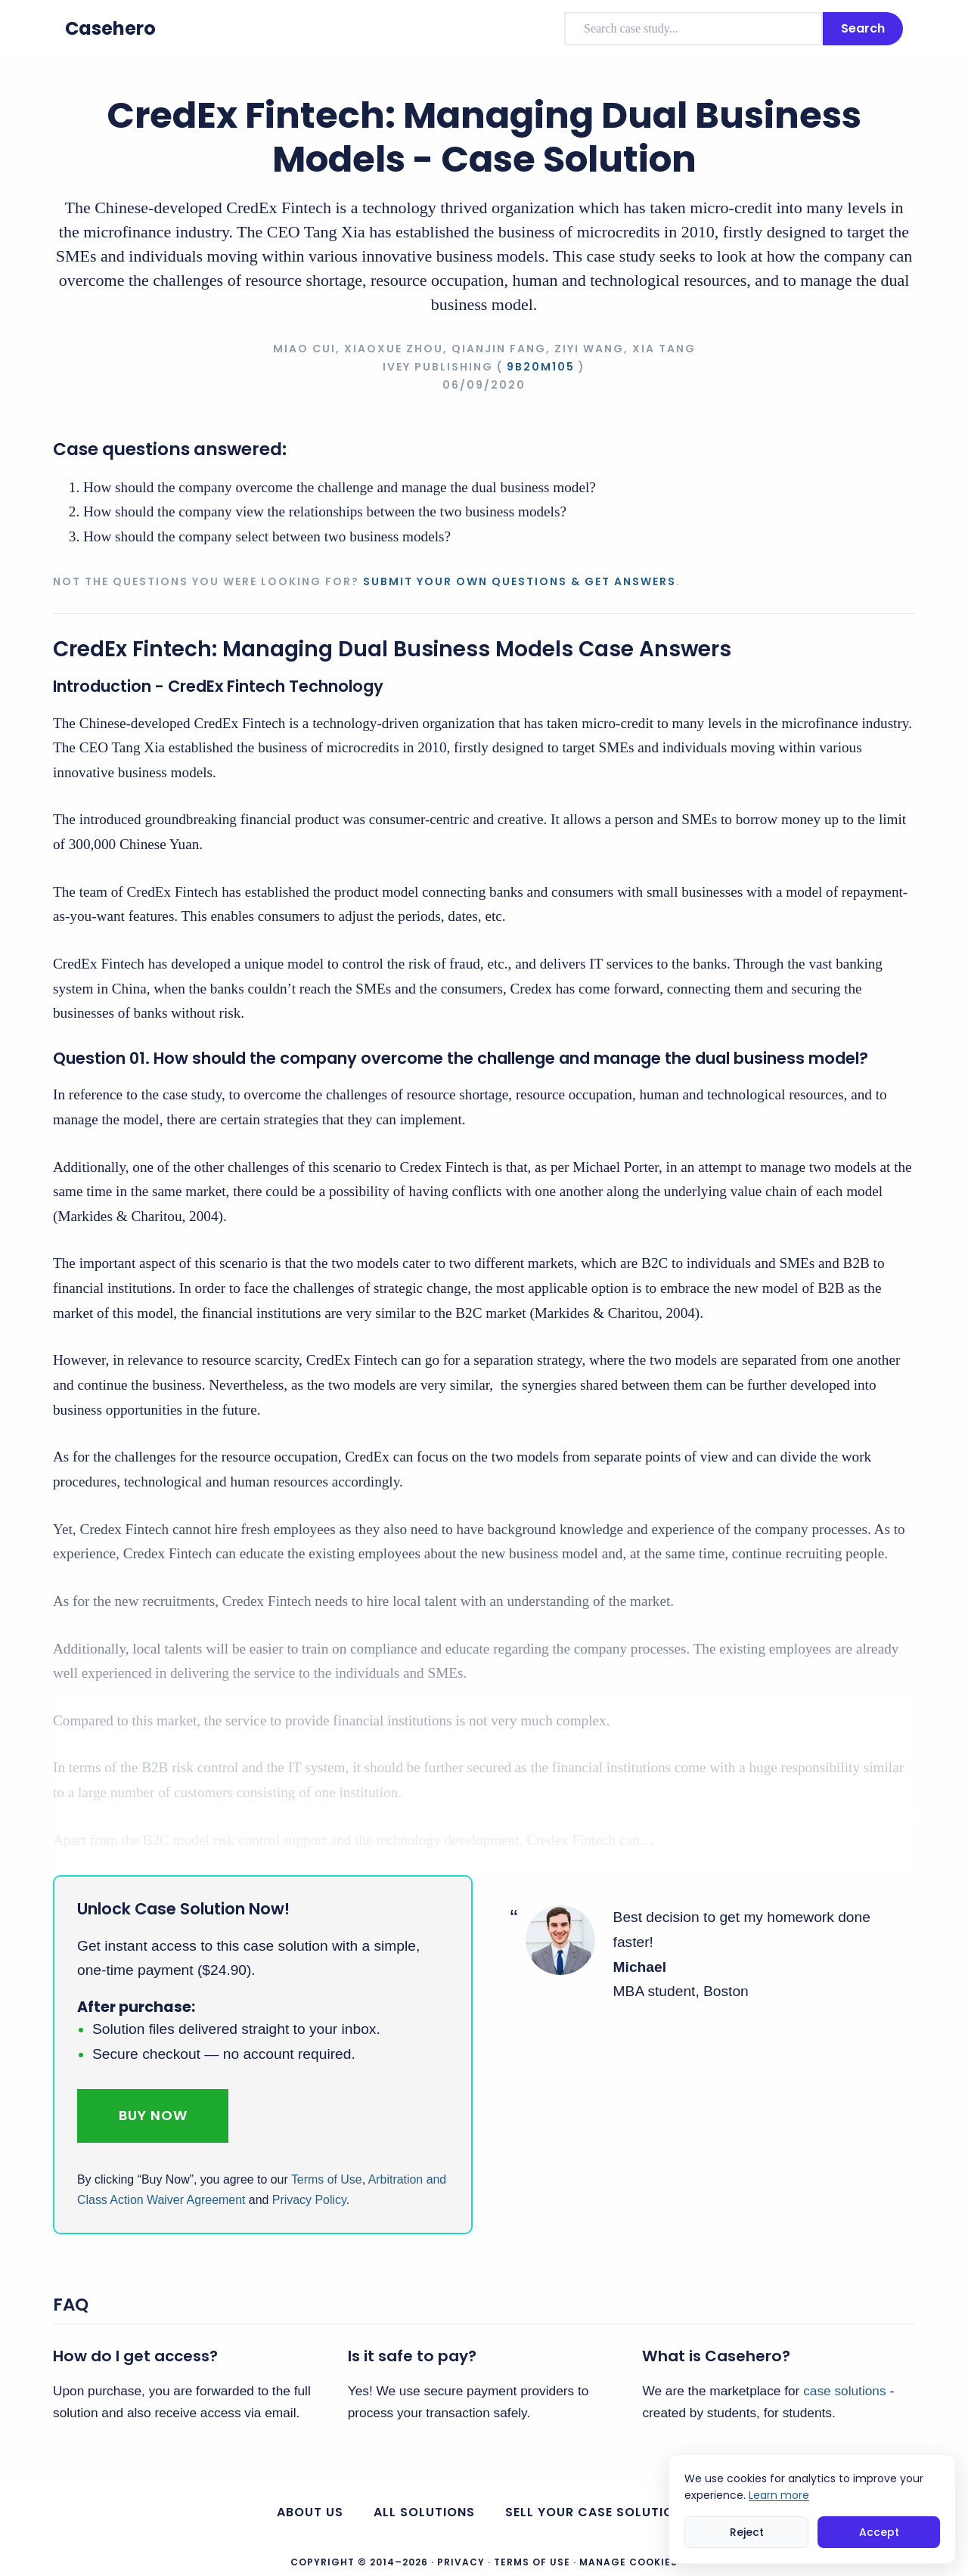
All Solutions (424, 2512)
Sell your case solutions (598, 2512)
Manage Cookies (628, 2562)
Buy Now (153, 2115)
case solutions (844, 2390)
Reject (747, 2532)
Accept (879, 2532)
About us (310, 2512)
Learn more (779, 2495)
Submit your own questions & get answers (519, 581)
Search (863, 28)
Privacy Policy (309, 2199)
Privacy (461, 2562)
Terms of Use (326, 2179)
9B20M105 (541, 366)
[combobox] (693, 28)
